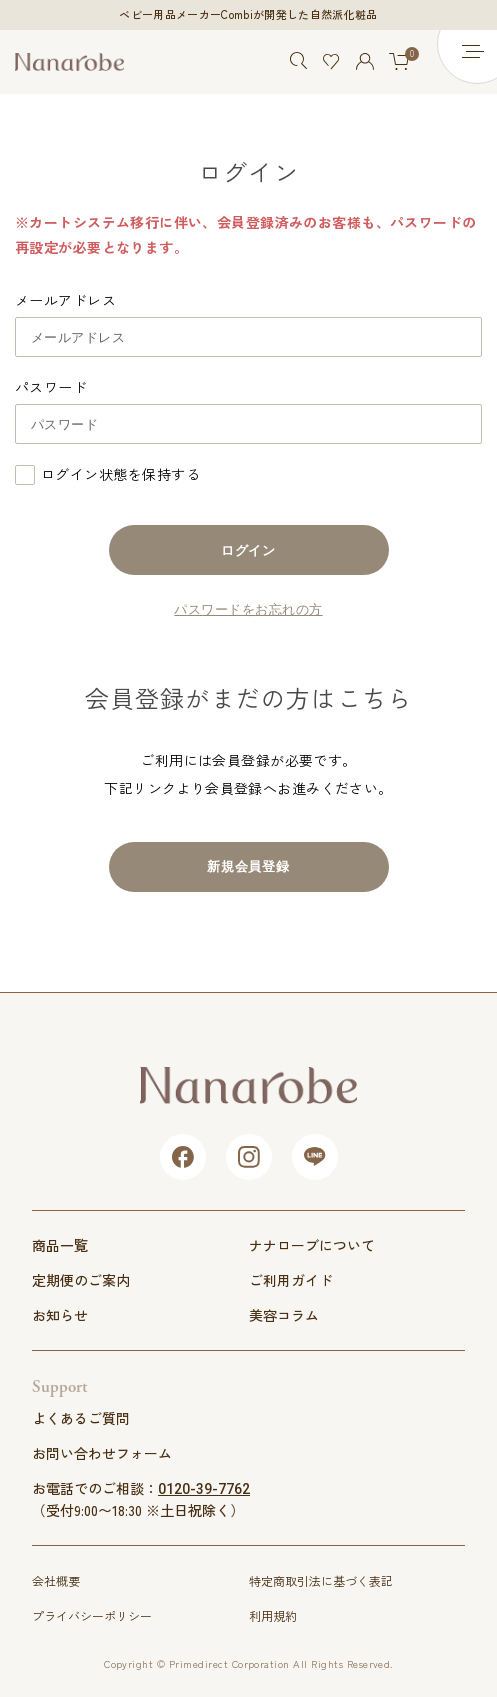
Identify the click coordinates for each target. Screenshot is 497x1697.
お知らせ (60, 1315)
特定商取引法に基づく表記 (321, 1580)
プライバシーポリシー (92, 1615)
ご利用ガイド (291, 1280)
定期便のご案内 (81, 1280)
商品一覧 (60, 1245)
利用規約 (273, 1615)
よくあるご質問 (81, 1418)
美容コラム (284, 1315)
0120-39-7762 (204, 1489)
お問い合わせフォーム (102, 1453)
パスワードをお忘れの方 (248, 609)
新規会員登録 (248, 866)
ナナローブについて (312, 1245)
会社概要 (56, 1580)
